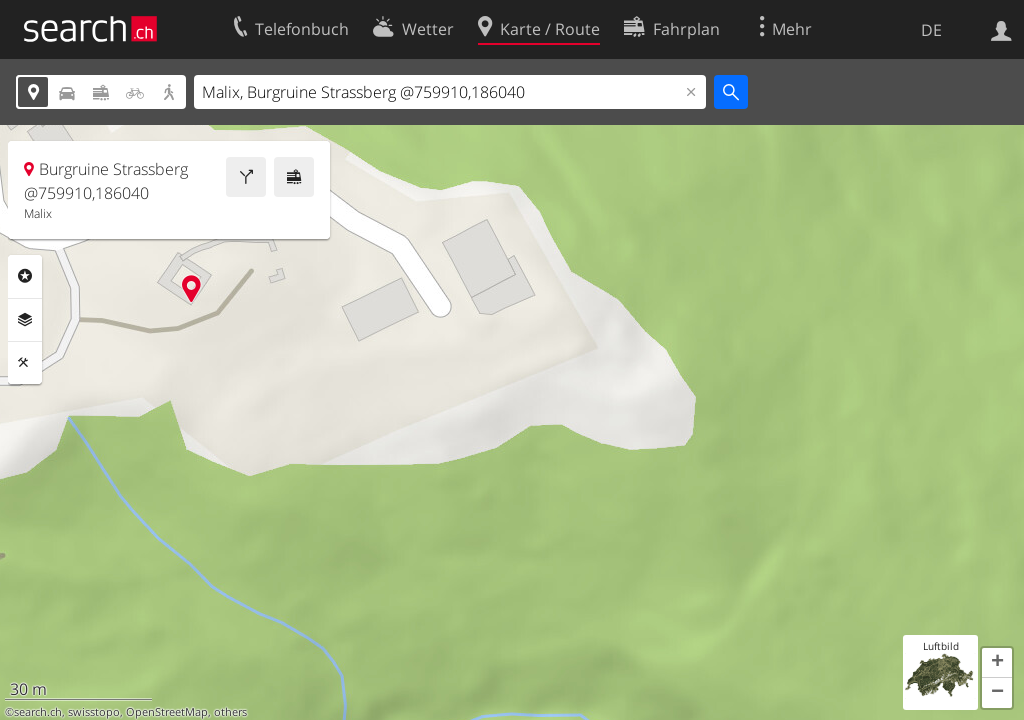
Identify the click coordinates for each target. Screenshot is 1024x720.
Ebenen (25, 320)
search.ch (38, 712)
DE (931, 30)
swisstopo (94, 712)
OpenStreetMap (167, 712)
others (230, 712)
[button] (997, 663)
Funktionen (25, 363)
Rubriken (25, 276)
